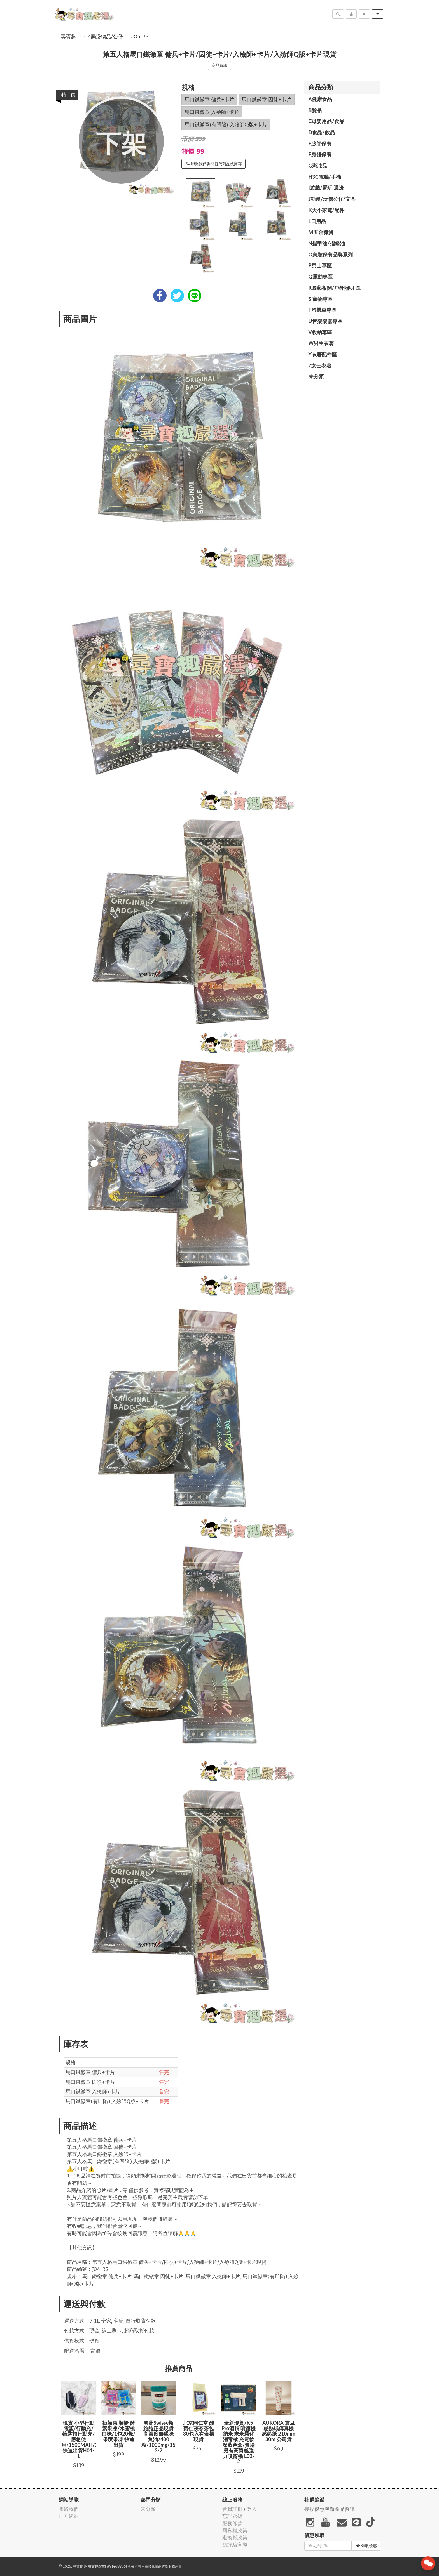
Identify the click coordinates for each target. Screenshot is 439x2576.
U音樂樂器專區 (325, 321)
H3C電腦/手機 (325, 177)
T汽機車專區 (323, 310)
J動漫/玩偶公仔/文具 (332, 199)
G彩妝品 (318, 165)
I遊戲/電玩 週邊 (326, 188)
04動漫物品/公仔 (103, 37)
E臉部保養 (320, 143)
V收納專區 (320, 332)
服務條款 (232, 2523)
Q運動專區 (321, 277)
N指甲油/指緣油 (327, 243)
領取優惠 (366, 2545)
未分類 (316, 376)
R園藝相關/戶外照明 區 (335, 288)
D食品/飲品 (322, 132)
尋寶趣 (68, 37)
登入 (252, 2509)
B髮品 (315, 110)
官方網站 (69, 2516)
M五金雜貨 (321, 232)
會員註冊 (232, 2509)
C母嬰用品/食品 (326, 121)
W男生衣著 (321, 343)
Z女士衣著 (320, 365)
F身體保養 (320, 154)
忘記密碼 (232, 2516)
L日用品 (317, 221)
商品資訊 (219, 65)
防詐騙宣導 (234, 2545)
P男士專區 (320, 265)
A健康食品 (320, 99)
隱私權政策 (234, 2530)
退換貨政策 (234, 2537)
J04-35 (139, 37)
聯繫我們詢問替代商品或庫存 (214, 163)
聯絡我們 (69, 2509)
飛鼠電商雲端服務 (161, 2566)
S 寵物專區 (321, 299)
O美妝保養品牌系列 (331, 254)
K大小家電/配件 (327, 210)
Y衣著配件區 (323, 354)
